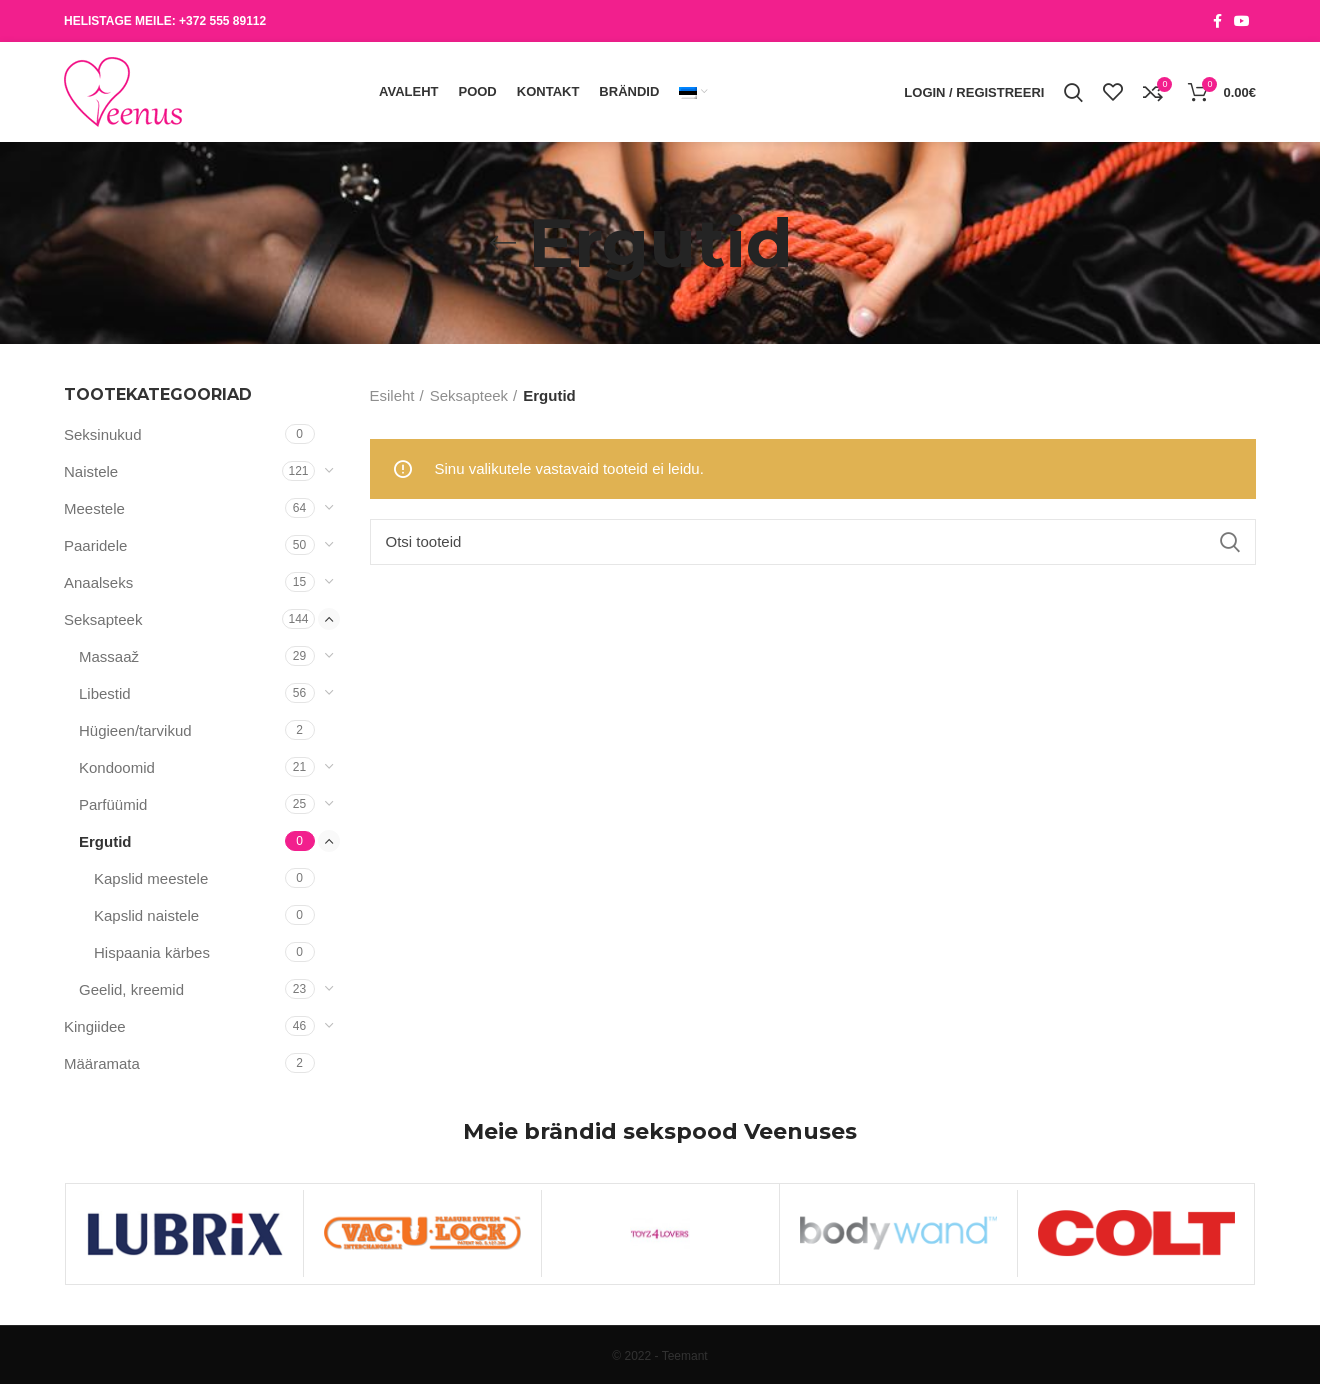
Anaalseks (98, 582)
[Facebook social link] (1217, 21)
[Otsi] (813, 542)
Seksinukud (103, 434)
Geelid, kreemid (131, 989)
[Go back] (503, 243)
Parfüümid (113, 804)
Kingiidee (95, 1026)
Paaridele (95, 545)
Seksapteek (103, 619)
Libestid (105, 693)
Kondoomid (117, 767)
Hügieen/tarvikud (135, 730)
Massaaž (109, 656)
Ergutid (105, 841)
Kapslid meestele (151, 878)
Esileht (392, 395)
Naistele (91, 471)
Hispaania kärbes (152, 952)
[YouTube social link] (1242, 21)
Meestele (94, 508)
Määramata (102, 1063)
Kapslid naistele (146, 915)
